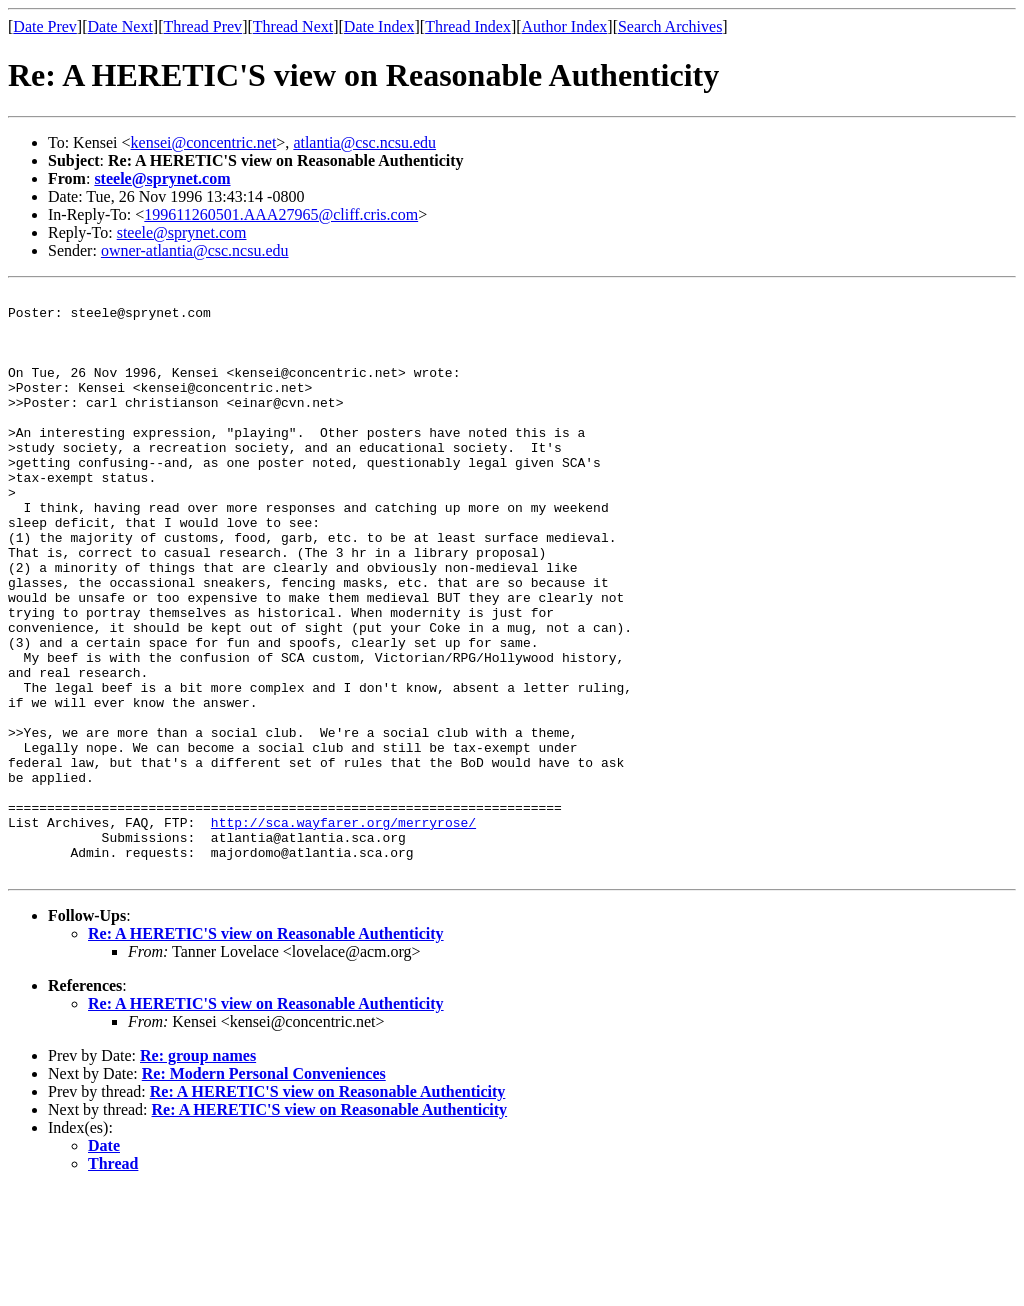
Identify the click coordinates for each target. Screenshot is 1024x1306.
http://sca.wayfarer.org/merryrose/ (343, 930)
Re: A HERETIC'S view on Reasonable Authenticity (266, 1050)
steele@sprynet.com (162, 178)
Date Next (120, 26)
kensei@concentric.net (204, 142)
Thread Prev (202, 26)
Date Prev (45, 26)
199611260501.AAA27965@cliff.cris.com (281, 214)
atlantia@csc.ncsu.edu (364, 142)
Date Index (379, 26)
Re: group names (198, 1172)
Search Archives (670, 26)
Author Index (565, 26)
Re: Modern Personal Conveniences (264, 1190)
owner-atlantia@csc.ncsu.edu (195, 250)
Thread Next (293, 26)
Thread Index (468, 26)
